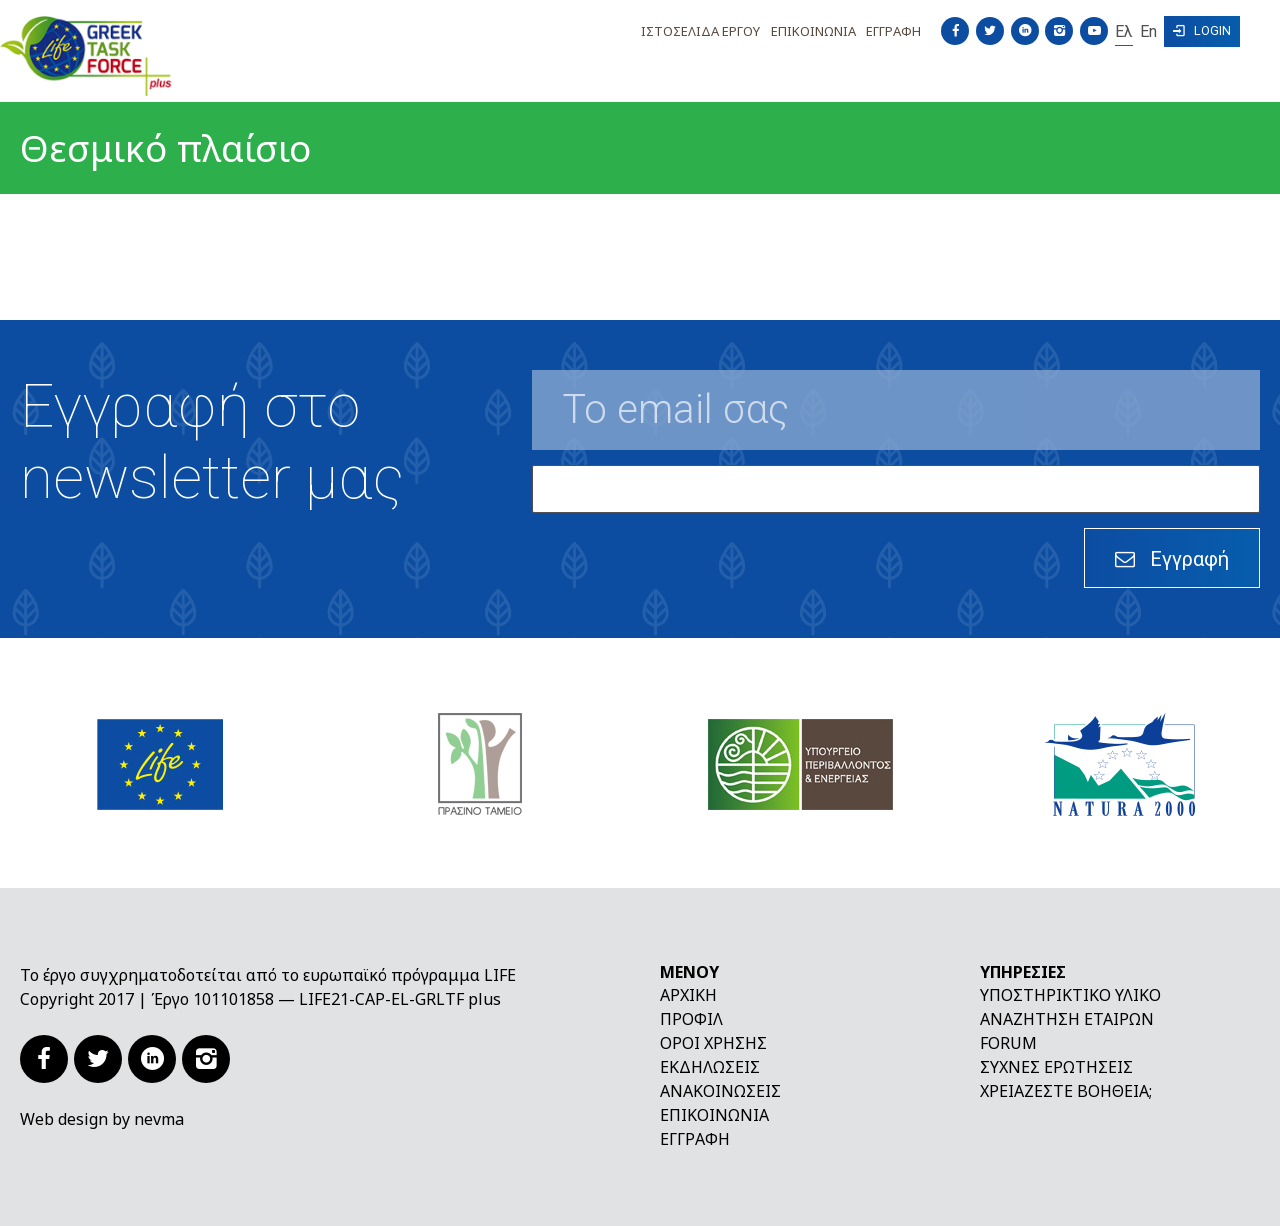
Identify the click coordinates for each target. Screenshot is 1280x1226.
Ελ (1124, 31)
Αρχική (688, 995)
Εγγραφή (695, 1139)
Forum (1008, 1043)
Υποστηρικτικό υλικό (1070, 995)
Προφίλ (691, 1019)
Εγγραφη (893, 31)
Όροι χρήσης (713, 1043)
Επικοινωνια (813, 31)
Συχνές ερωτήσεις (1056, 1067)
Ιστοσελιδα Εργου (700, 31)
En (1148, 31)
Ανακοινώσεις (720, 1091)
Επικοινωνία (714, 1115)
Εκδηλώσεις (710, 1067)
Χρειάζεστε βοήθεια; (1066, 1091)
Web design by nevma (102, 1119)
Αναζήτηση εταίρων (1067, 1019)
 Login (1202, 30)
